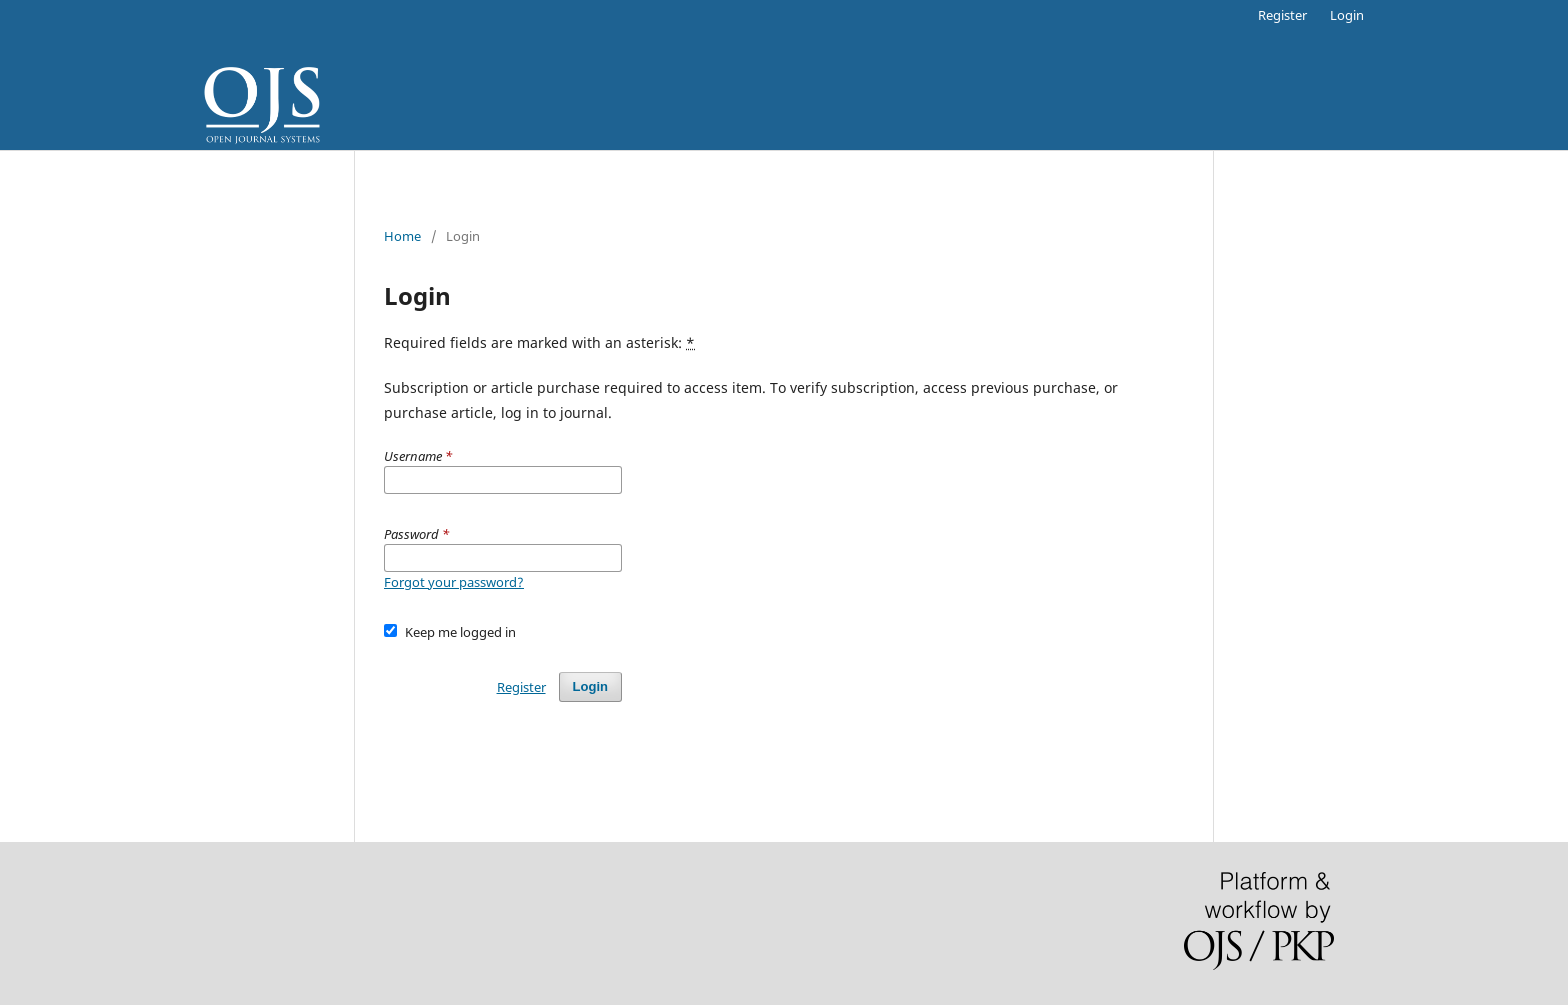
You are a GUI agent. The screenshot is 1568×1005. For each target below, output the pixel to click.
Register (1282, 15)
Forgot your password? (454, 582)
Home (402, 236)
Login (1347, 15)
